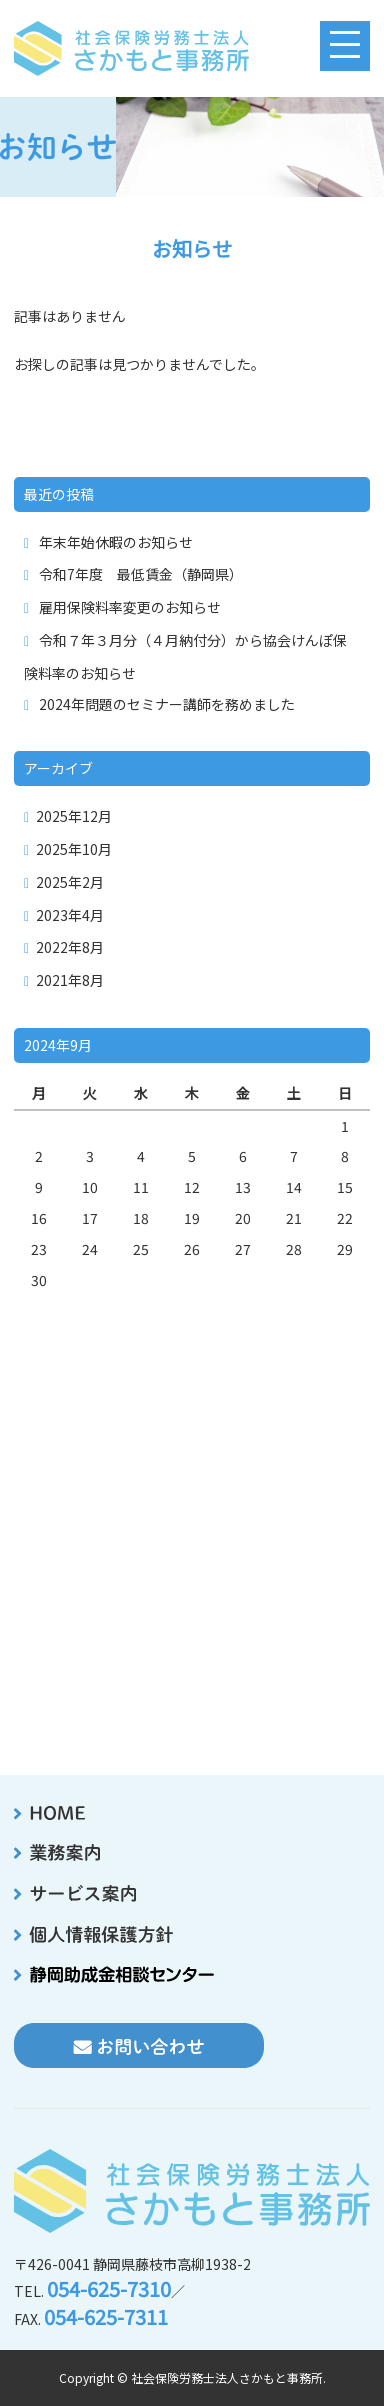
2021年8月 (70, 980)
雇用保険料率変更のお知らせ (130, 607)
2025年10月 (74, 849)
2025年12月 (74, 816)
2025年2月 (70, 882)
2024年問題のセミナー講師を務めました (167, 704)
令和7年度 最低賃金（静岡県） (141, 574)
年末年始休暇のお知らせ (116, 542)
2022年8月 (70, 947)
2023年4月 (70, 915)
